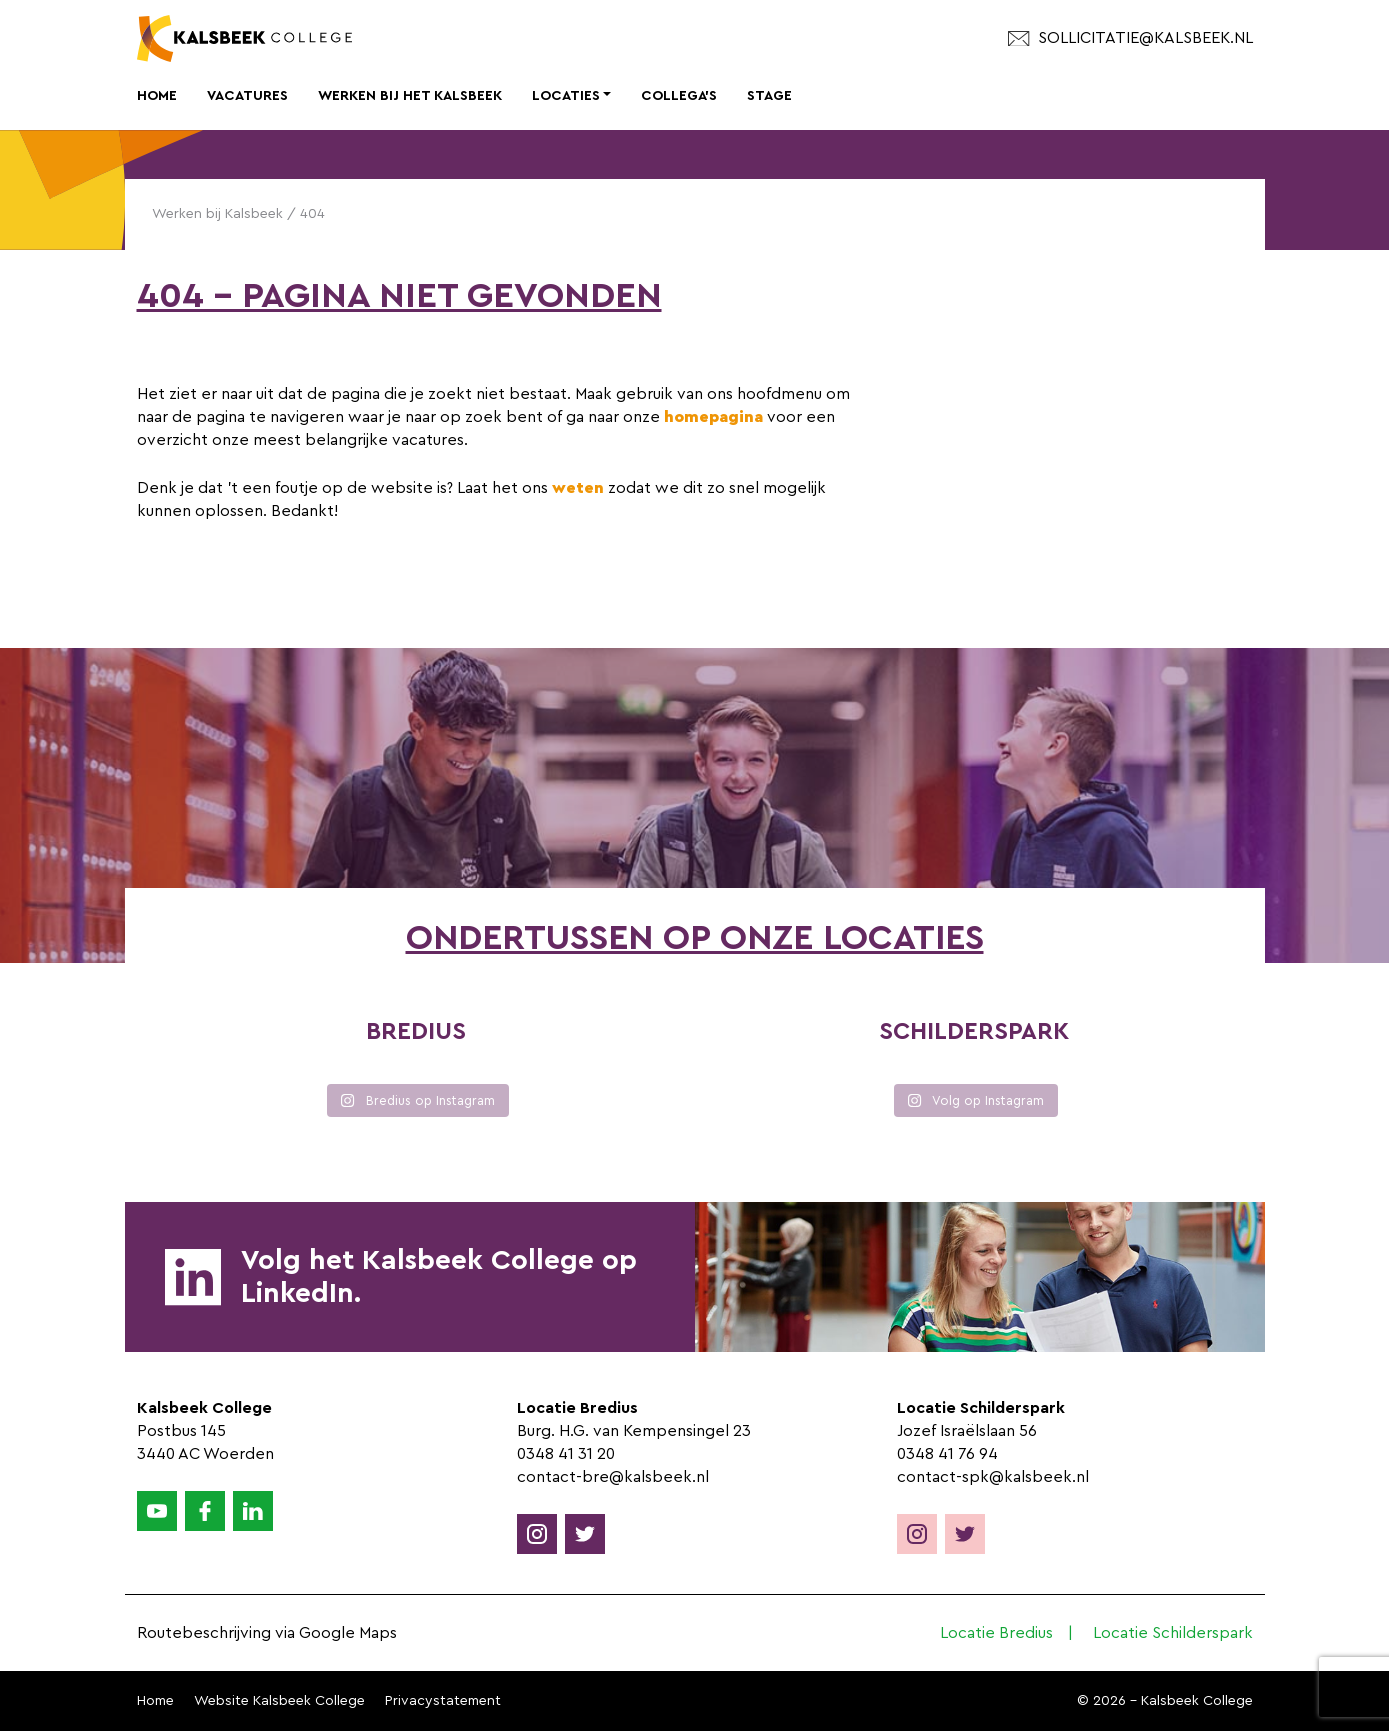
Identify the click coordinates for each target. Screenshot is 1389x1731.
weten (578, 488)
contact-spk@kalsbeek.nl (993, 1477)
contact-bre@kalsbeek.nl (613, 1477)
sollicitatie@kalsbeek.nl (1130, 38)
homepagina (713, 417)
